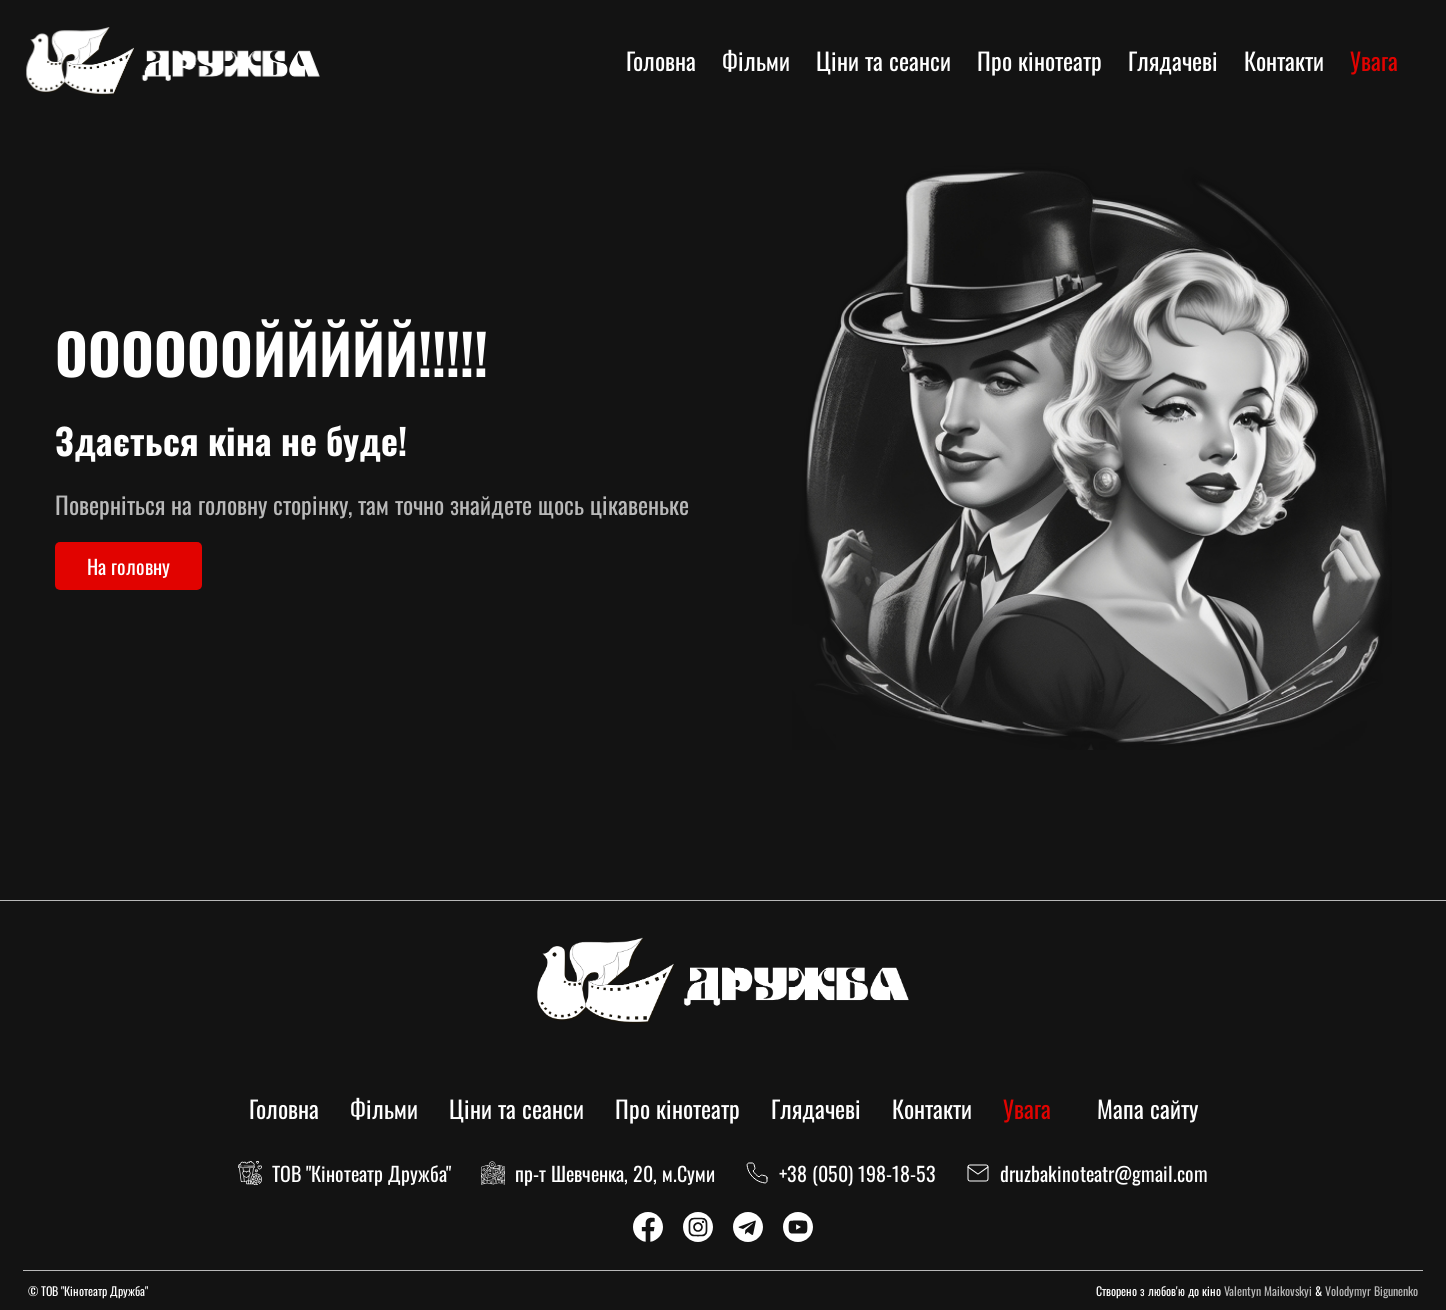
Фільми (756, 60)
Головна (661, 60)
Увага (1374, 60)
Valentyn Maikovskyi (1268, 1290)
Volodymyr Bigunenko (1371, 1290)
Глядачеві (1173, 60)
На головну (128, 566)
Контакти (1284, 60)
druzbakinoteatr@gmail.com (1104, 1173)
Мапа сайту (1147, 1108)
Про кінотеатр (1039, 60)
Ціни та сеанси (883, 60)
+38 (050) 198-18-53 (857, 1173)
